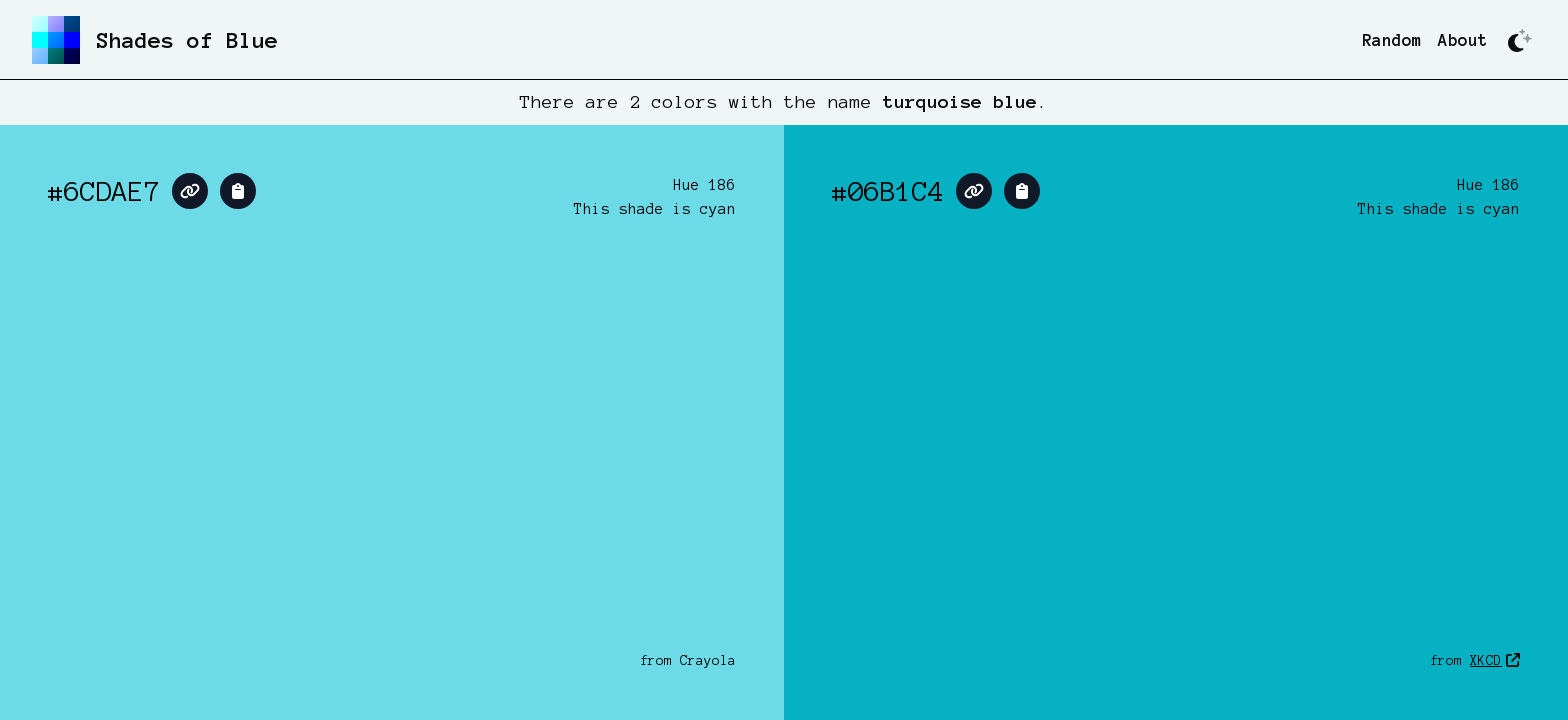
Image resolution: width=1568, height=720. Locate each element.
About (1463, 40)
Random (1392, 40)
